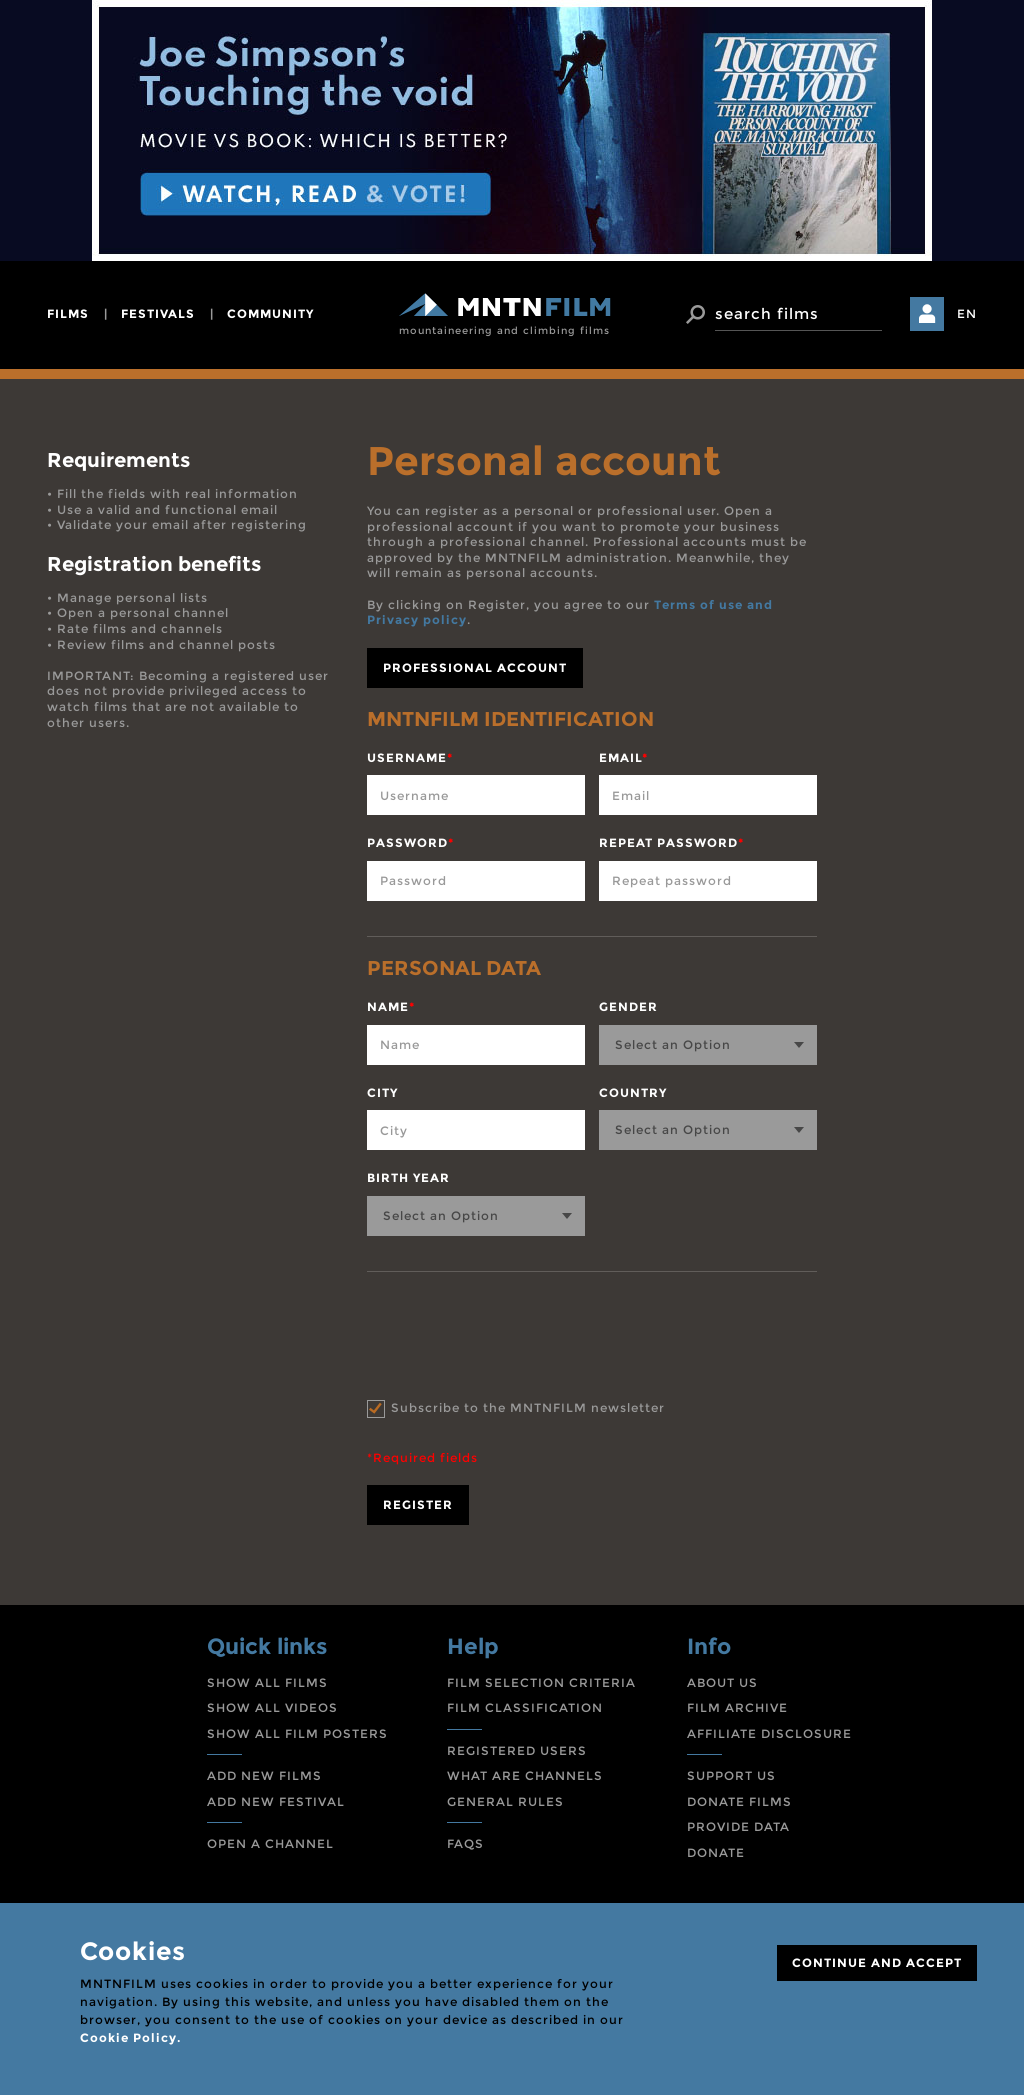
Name (391, 1006)
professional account (475, 667)
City (382, 1092)
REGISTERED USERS (517, 1750)
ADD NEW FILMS (264, 1775)
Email (623, 757)
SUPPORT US (731, 1775)
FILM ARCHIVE (737, 1707)
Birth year (408, 1177)
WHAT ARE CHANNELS (525, 1775)
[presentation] (519, 1331)
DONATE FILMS (739, 1801)
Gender (628, 1006)
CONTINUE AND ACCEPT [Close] (877, 1962)
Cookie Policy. (130, 2037)
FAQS (465, 1843)
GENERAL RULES (505, 1801)
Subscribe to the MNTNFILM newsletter (528, 1407)
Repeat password (671, 842)
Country (633, 1092)
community (270, 313)
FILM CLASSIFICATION (525, 1707)
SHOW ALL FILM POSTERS (297, 1733)
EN (967, 313)
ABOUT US (722, 1682)
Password (410, 842)
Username (410, 757)
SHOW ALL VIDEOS (272, 1707)
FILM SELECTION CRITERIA (541, 1682)
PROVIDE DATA (738, 1826)
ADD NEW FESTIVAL (276, 1801)
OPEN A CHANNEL (270, 1843)
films (68, 313)
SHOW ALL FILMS (267, 1682)
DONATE (716, 1852)
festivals (158, 313)
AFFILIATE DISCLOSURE (769, 1733)
